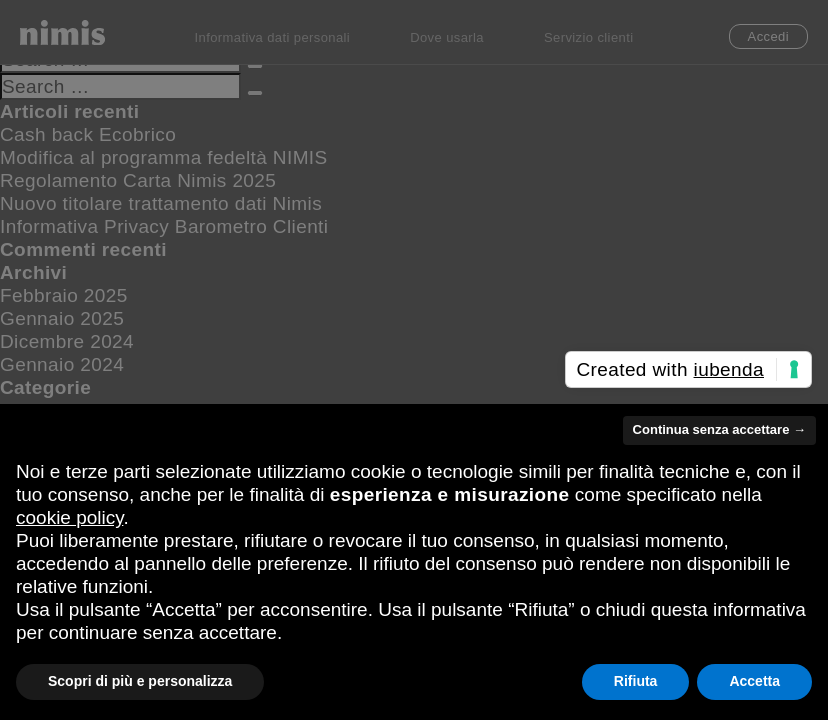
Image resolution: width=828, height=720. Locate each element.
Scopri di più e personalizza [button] (140, 681)
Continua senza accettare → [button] (719, 429)
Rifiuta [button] (636, 681)
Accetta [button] (754, 681)
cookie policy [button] (69, 517)
